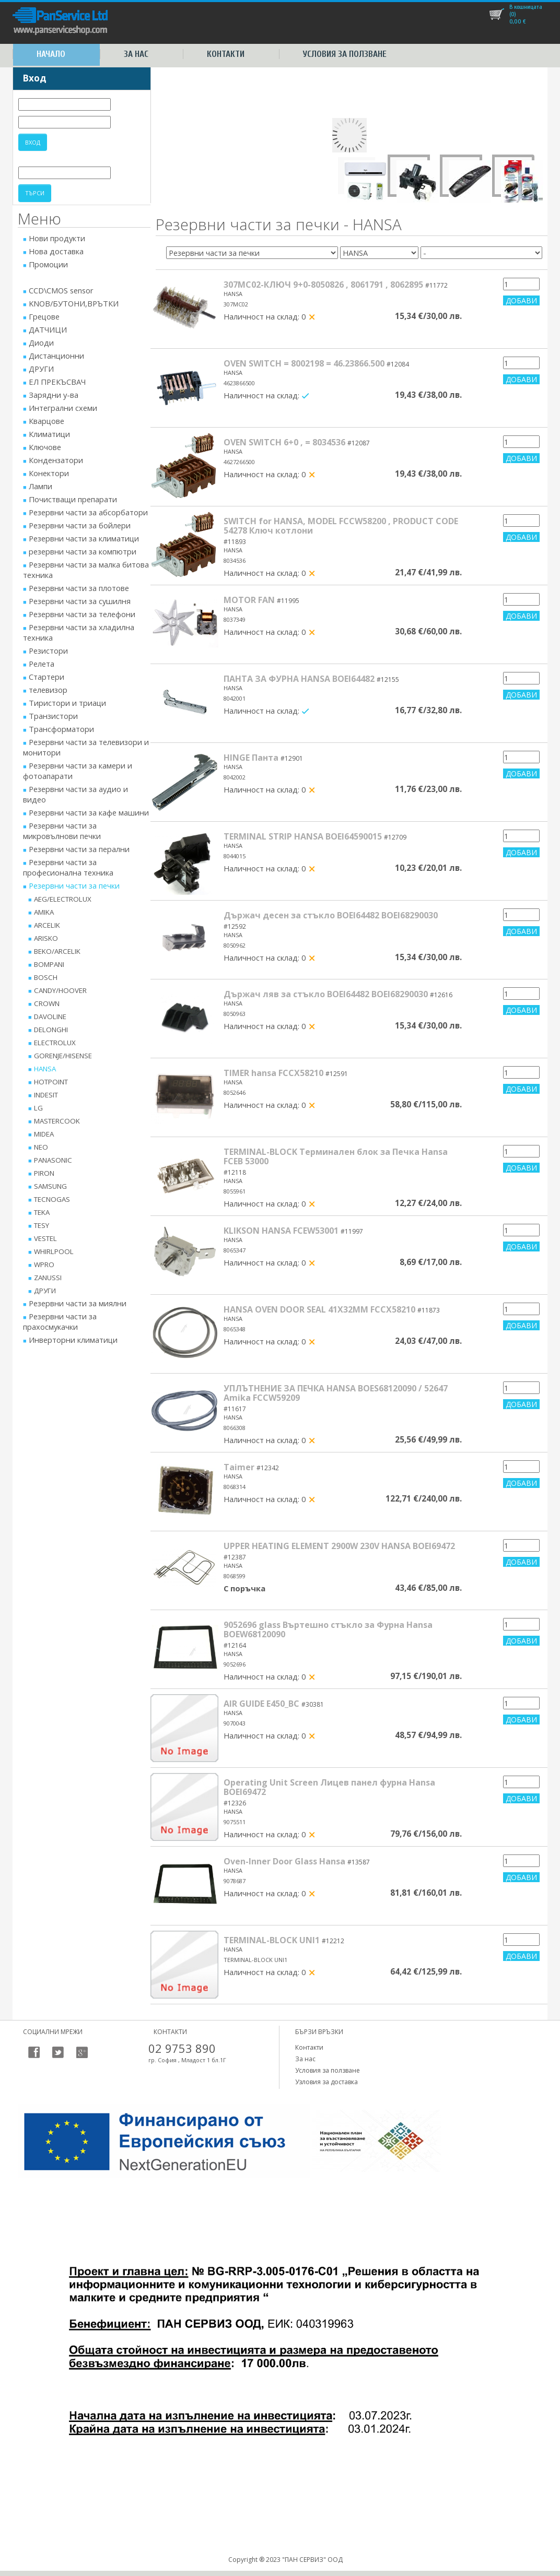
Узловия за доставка (326, 2081)
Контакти (225, 54)
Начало (51, 54)
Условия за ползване (345, 54)
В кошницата (525, 6)
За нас (136, 54)
